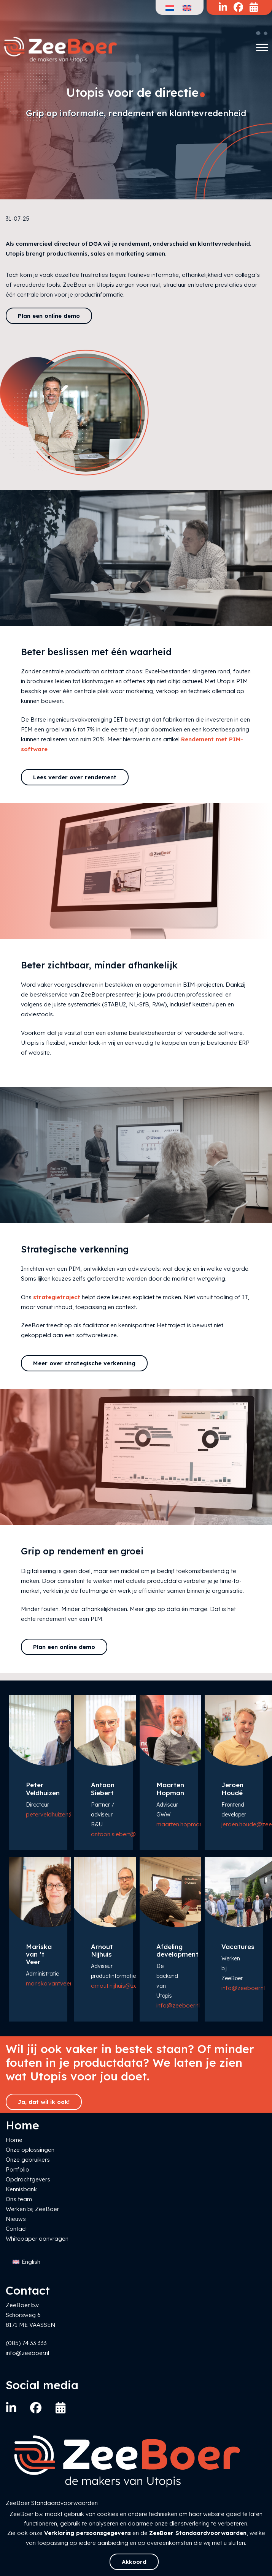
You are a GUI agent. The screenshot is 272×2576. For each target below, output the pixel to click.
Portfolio (17, 2169)
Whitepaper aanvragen (37, 2238)
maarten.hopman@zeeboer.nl (196, 1824)
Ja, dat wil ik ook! (44, 2101)
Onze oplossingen (30, 2149)
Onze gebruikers (28, 2159)
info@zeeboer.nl (178, 2005)
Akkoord (134, 2561)
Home (14, 2139)
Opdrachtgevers (28, 2179)
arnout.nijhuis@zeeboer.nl (124, 1985)
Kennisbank (21, 2189)
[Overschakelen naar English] (26, 2262)
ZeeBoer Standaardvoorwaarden (198, 2533)
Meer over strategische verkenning (84, 1363)
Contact (16, 2228)
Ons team (19, 2199)
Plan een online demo (49, 315)
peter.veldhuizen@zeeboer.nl (64, 1814)
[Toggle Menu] (262, 47)
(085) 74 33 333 (26, 2343)
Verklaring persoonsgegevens (87, 2533)
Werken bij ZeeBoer (32, 2209)
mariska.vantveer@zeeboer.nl (65, 1983)
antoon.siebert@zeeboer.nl (127, 1834)
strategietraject (56, 1297)
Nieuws (16, 2218)
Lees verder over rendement (74, 777)
